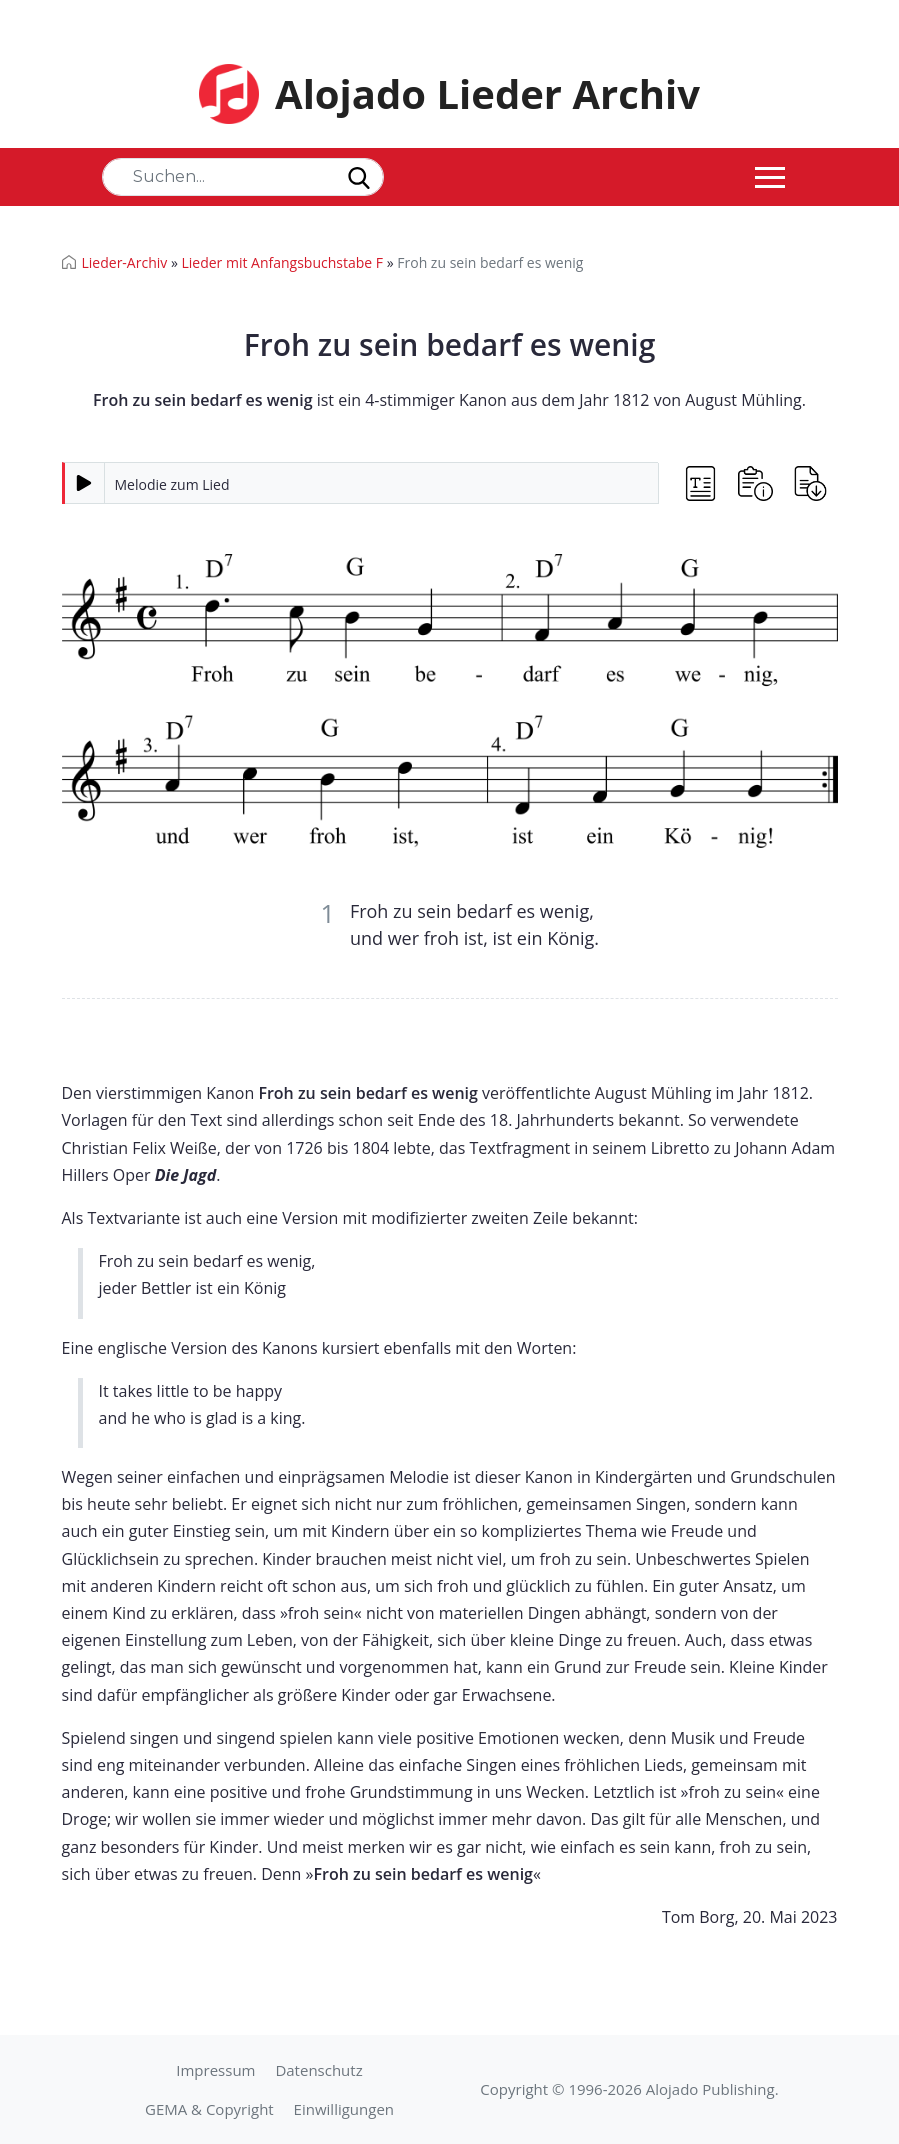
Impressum (215, 2070)
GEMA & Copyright (209, 2109)
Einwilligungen (344, 2109)
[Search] (243, 177)
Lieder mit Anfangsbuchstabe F (282, 262)
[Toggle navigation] (770, 177)
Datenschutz (318, 2070)
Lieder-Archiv (125, 262)
